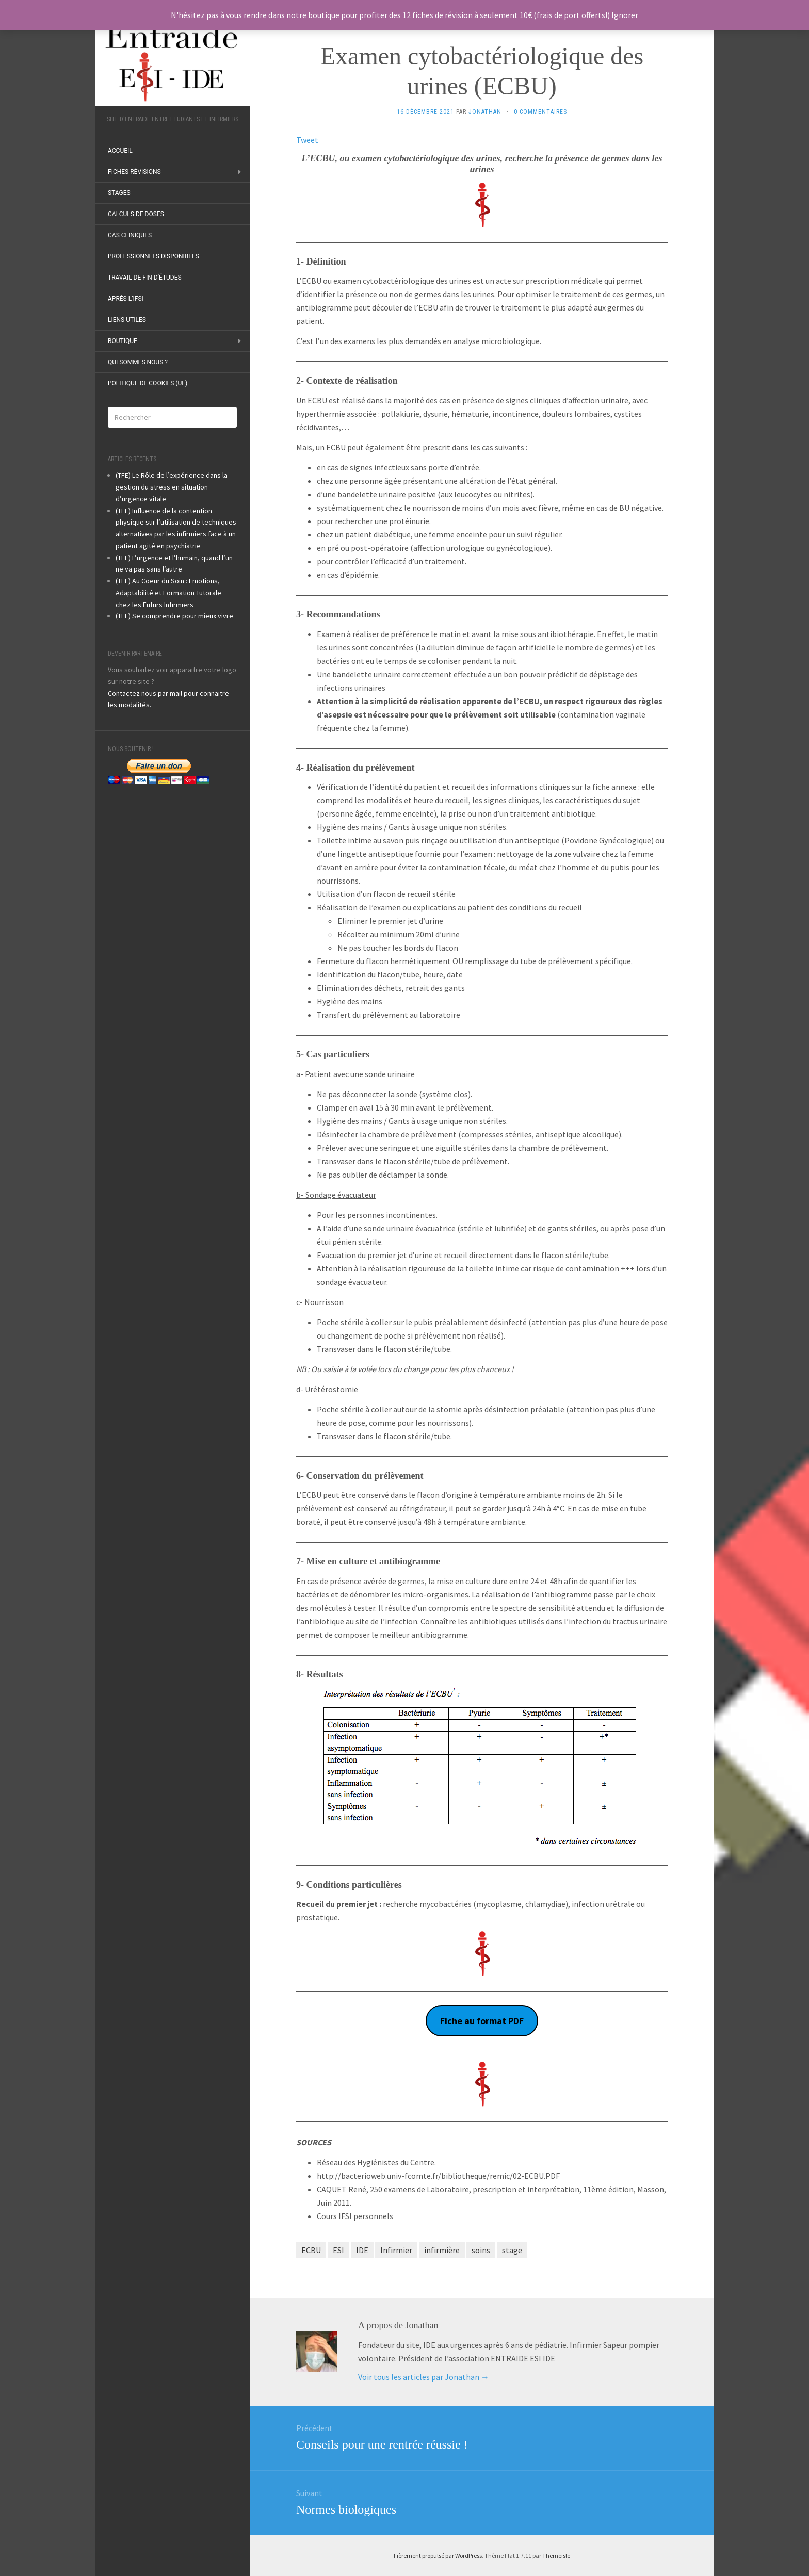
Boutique (122, 341)
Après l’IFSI (125, 298)
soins (481, 2250)
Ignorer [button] (624, 15)
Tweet (307, 140)
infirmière (442, 2250)
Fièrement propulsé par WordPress (438, 2555)
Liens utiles (127, 319)
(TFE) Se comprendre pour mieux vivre (174, 616)
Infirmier (396, 2250)
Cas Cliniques (130, 235)
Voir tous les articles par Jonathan (423, 2377)
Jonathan (484, 112)
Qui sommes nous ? (138, 362)
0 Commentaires (540, 112)
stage (512, 2250)
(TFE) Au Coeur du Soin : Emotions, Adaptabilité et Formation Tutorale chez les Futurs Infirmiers (168, 592)
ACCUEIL (120, 150)
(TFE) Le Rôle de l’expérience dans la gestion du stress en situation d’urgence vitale (172, 486)
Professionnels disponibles (153, 256)
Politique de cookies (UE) (147, 383)
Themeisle (556, 2555)
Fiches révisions (134, 171)
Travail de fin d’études (145, 277)
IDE (362, 2250)
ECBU (311, 2250)
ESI (338, 2250)
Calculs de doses (136, 214)
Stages (119, 193)
